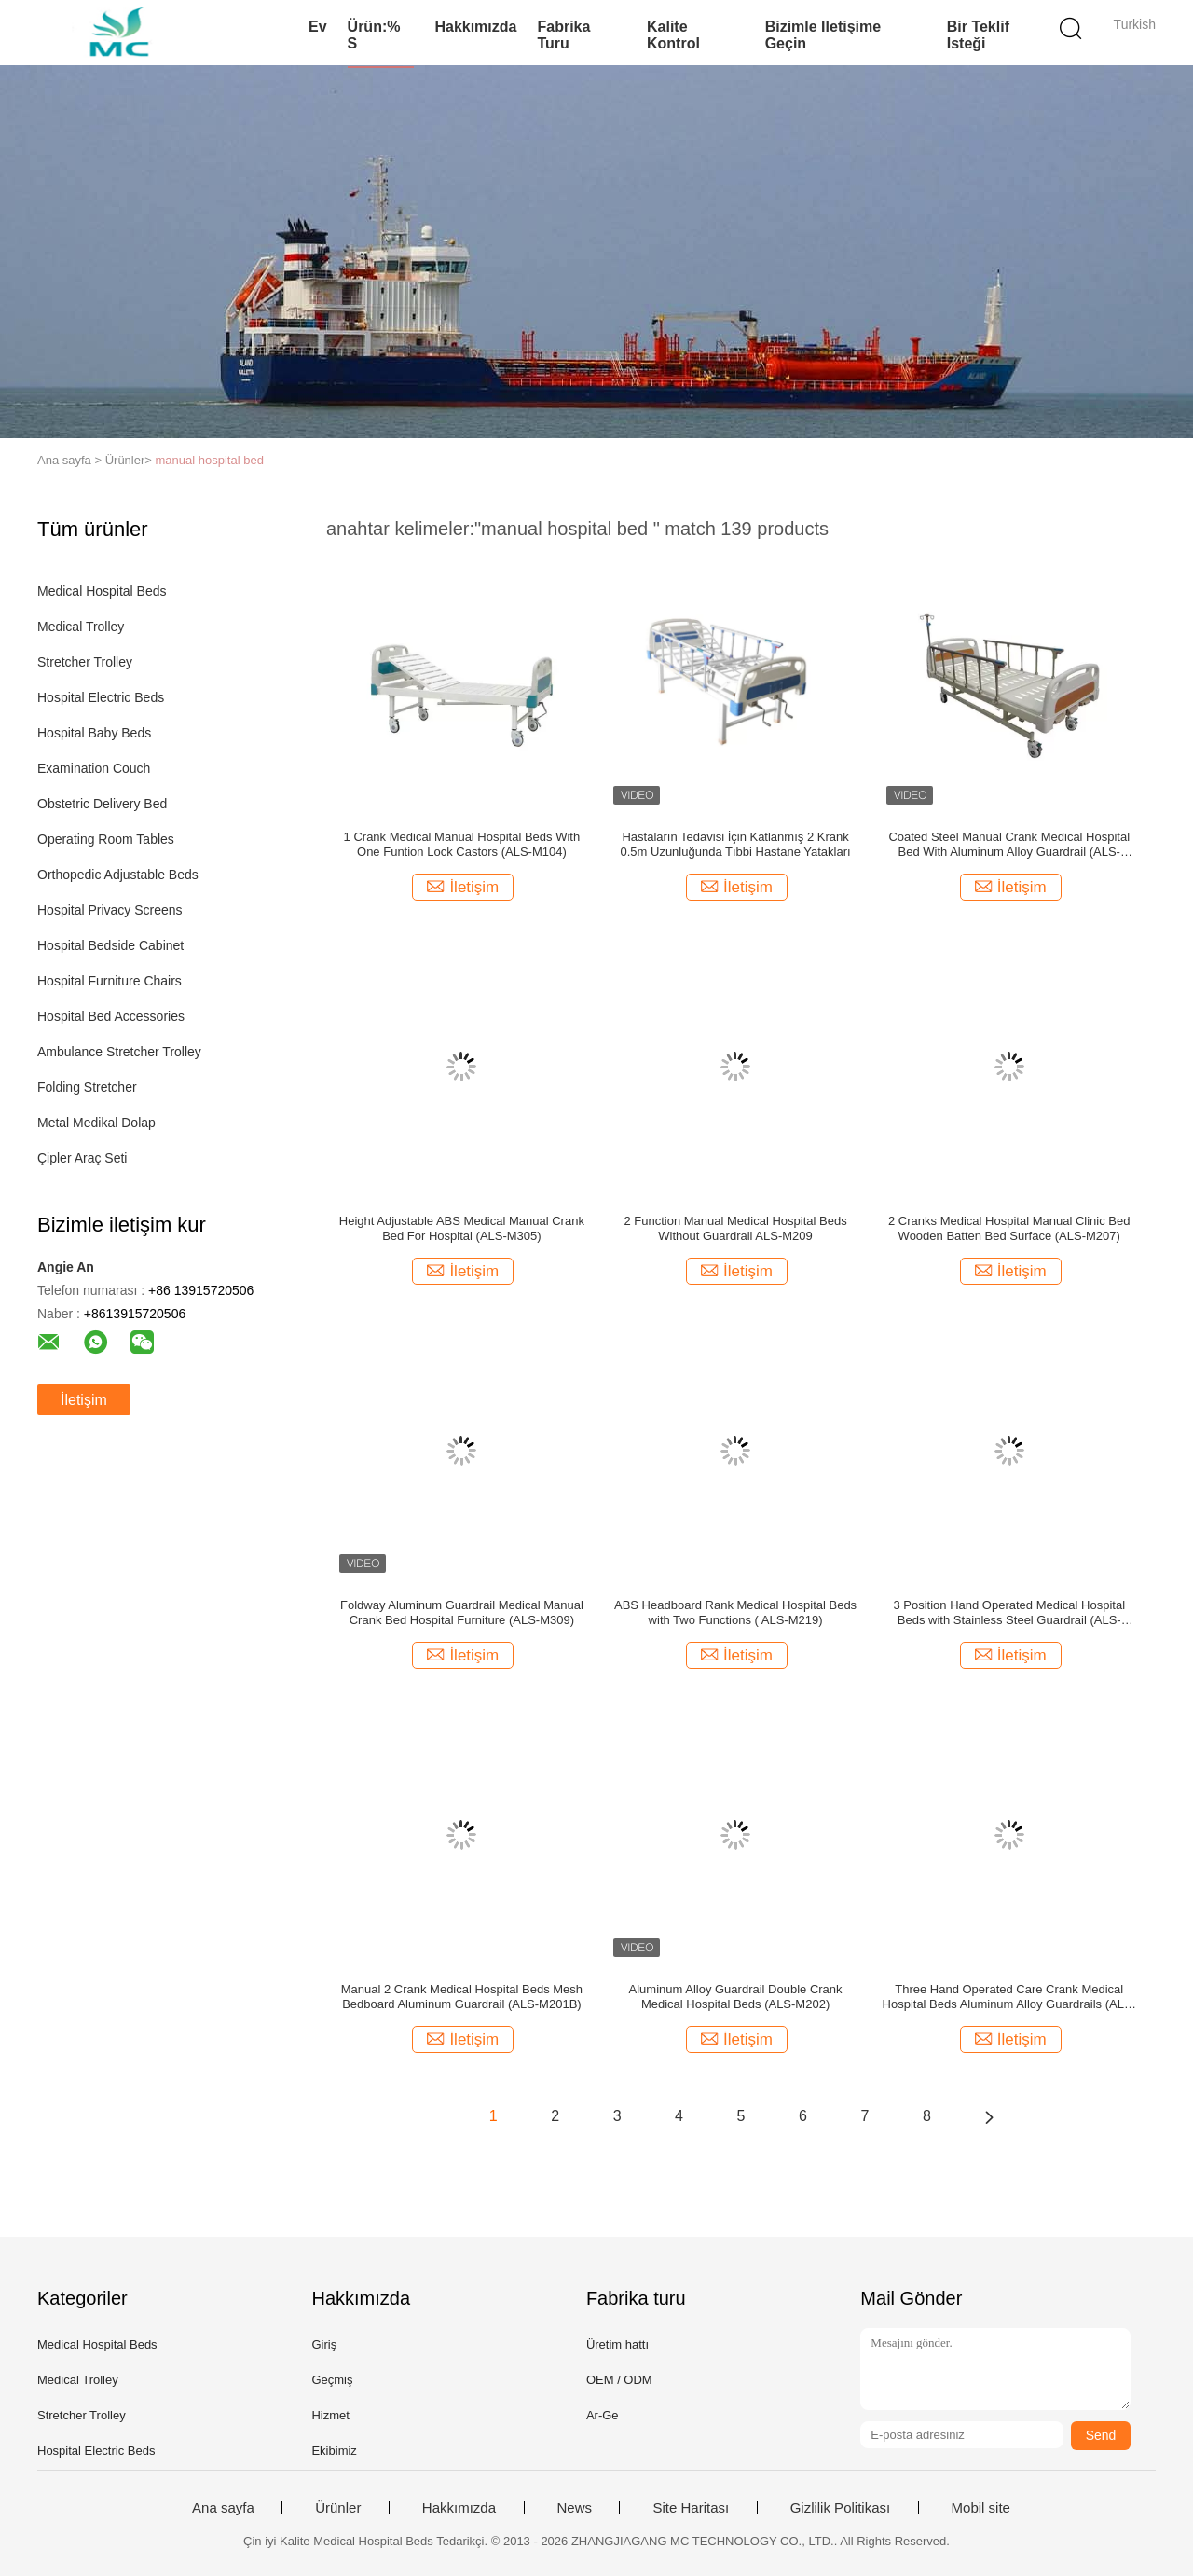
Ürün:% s (374, 35)
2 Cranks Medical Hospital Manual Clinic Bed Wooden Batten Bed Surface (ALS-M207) (1009, 1228)
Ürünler (338, 2507)
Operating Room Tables (105, 839)
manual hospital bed (210, 460)
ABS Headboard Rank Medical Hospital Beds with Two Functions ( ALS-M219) (735, 1612)
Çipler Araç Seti (82, 1157)
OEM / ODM (619, 2380)
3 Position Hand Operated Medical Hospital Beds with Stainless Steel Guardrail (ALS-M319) (1009, 1613)
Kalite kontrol (673, 35)
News (575, 2507)
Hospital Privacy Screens (110, 909)
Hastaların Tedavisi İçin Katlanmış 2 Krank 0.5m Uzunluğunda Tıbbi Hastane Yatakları (735, 844)
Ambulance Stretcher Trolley (119, 1051)
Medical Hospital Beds (102, 591)
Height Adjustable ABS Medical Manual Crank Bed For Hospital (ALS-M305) (461, 1228)
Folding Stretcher (87, 1087)
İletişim (84, 1400)
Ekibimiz (333, 2451)
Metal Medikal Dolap (96, 1122)
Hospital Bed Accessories (111, 1016)
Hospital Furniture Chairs (109, 980)
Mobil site (981, 2507)
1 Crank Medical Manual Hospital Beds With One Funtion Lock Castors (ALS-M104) (462, 844)
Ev (318, 26)
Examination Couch (93, 768)
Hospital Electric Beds (100, 697)
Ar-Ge (602, 2415)
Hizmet (330, 2415)
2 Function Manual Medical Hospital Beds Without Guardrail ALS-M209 (735, 1228)
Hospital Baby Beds (94, 732)
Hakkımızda (475, 26)
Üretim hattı (617, 2344)
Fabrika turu (563, 35)
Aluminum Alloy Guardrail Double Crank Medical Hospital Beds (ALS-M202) (736, 1996)
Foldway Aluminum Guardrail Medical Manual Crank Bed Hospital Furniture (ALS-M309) (461, 1612)
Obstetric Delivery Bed (102, 803)
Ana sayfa (223, 2507)
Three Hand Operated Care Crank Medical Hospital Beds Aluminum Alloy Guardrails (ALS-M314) (1009, 1997)
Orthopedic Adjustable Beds (118, 874)
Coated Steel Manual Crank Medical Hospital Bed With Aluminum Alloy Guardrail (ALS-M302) (1009, 845)
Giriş (323, 2344)
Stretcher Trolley (84, 661)
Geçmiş (331, 2380)
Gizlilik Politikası (840, 2507)
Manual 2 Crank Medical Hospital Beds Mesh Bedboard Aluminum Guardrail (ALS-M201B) (462, 1996)
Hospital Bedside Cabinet (110, 945)
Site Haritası (690, 2507)
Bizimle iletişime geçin (823, 35)
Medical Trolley (80, 626)
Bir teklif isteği (978, 35)
